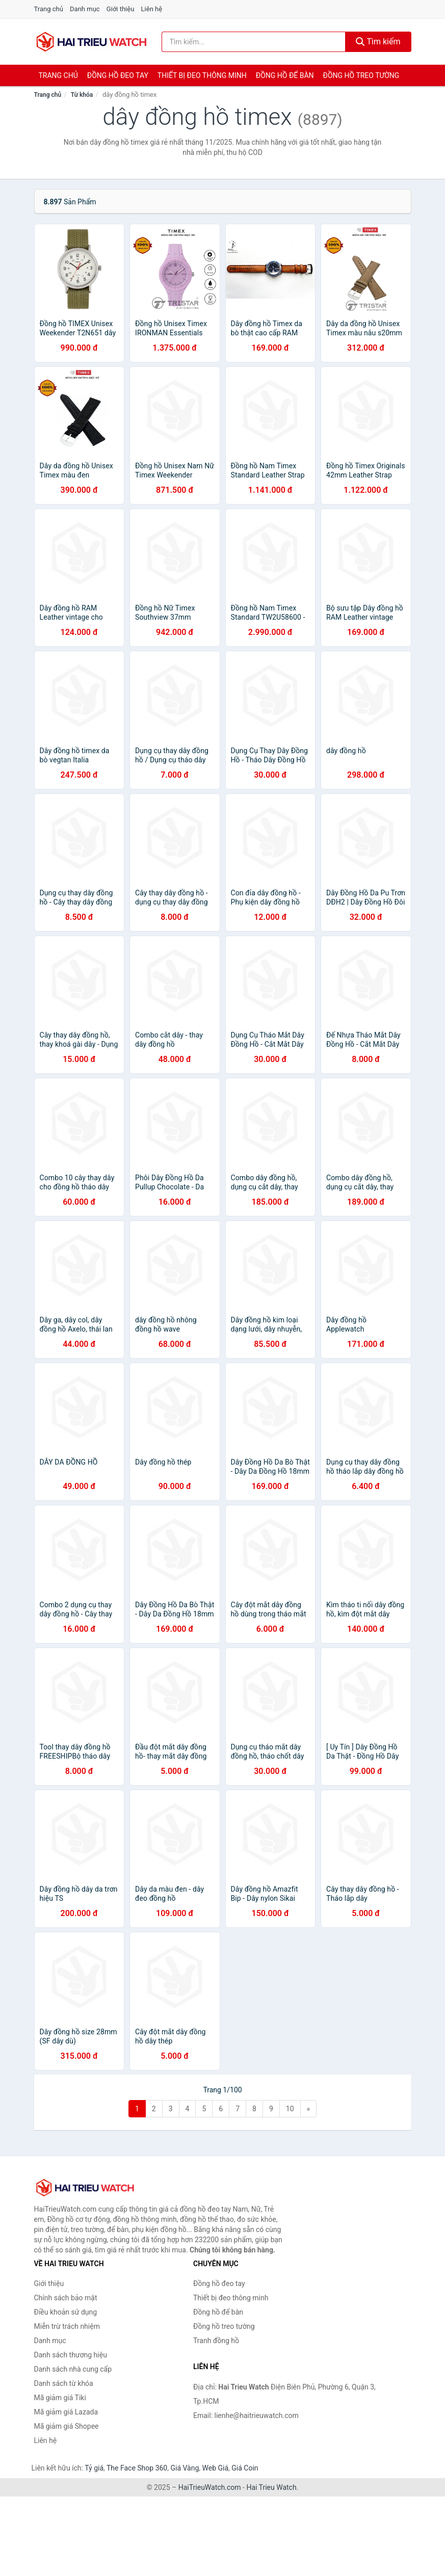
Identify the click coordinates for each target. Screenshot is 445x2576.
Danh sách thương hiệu (70, 2355)
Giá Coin (244, 2468)
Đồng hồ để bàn (285, 75)
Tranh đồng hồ (216, 2340)
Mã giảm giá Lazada (66, 2412)
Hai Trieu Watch (271, 2487)
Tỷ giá (94, 2468)
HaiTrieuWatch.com (209, 2487)
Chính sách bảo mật (65, 2298)
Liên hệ (152, 9)
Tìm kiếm (378, 41)
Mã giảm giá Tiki (60, 2398)
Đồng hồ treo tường (361, 75)
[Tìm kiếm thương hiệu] (254, 42)
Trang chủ (48, 9)
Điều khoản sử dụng (65, 2312)
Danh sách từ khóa (63, 2383)
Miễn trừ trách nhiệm (67, 2326)
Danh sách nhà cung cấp (73, 2369)
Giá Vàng (184, 2468)
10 (290, 2109)
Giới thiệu (120, 9)
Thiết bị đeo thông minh (202, 75)
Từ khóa (82, 94)
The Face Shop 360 (137, 2468)
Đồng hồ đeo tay (117, 75)
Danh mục (85, 9)
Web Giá (215, 2468)
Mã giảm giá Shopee (66, 2426)
